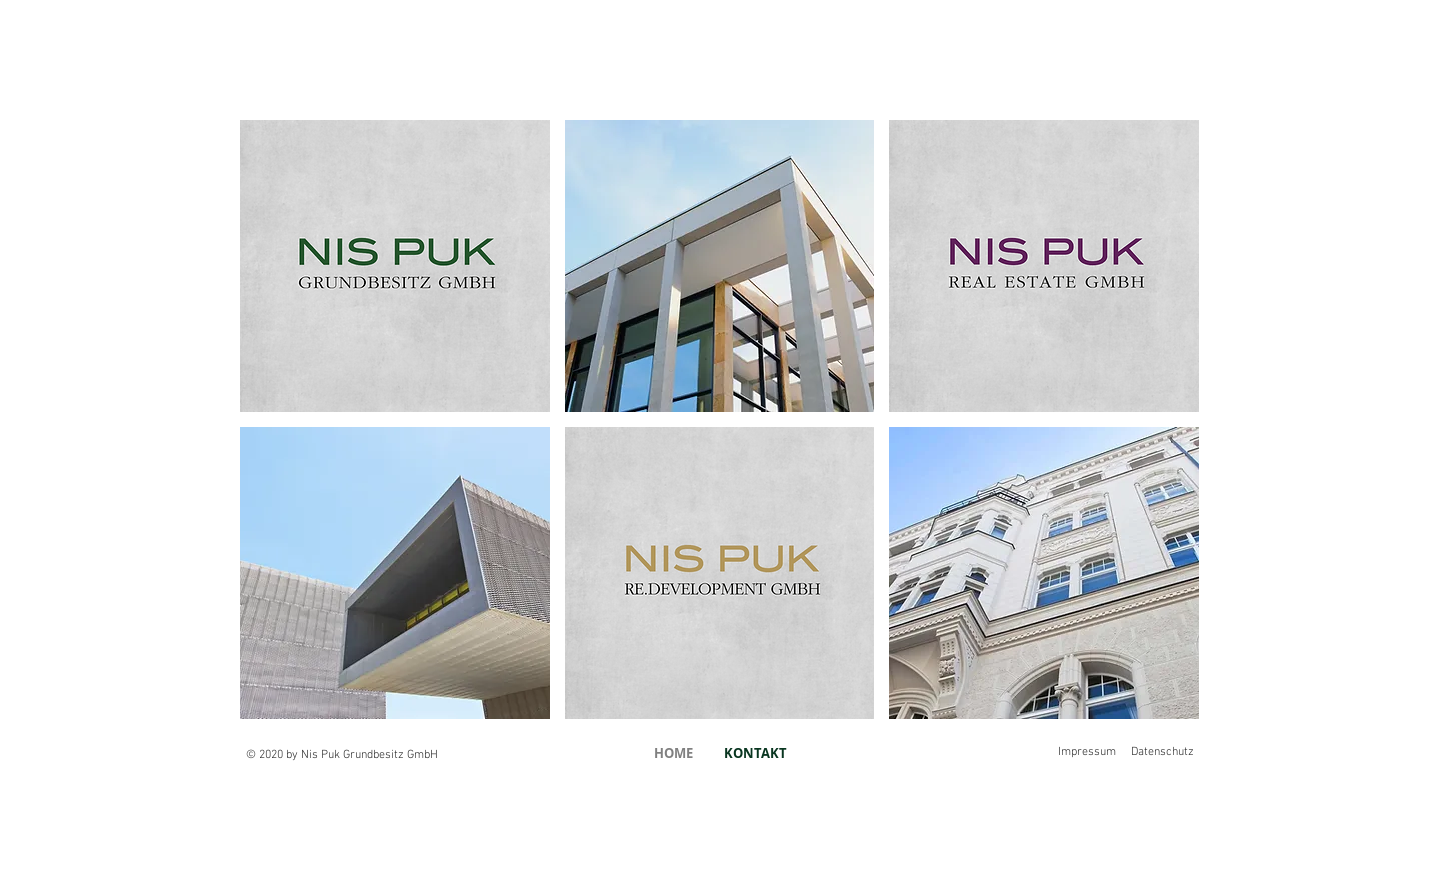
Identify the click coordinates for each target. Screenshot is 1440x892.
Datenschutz (1162, 752)
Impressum (1087, 752)
